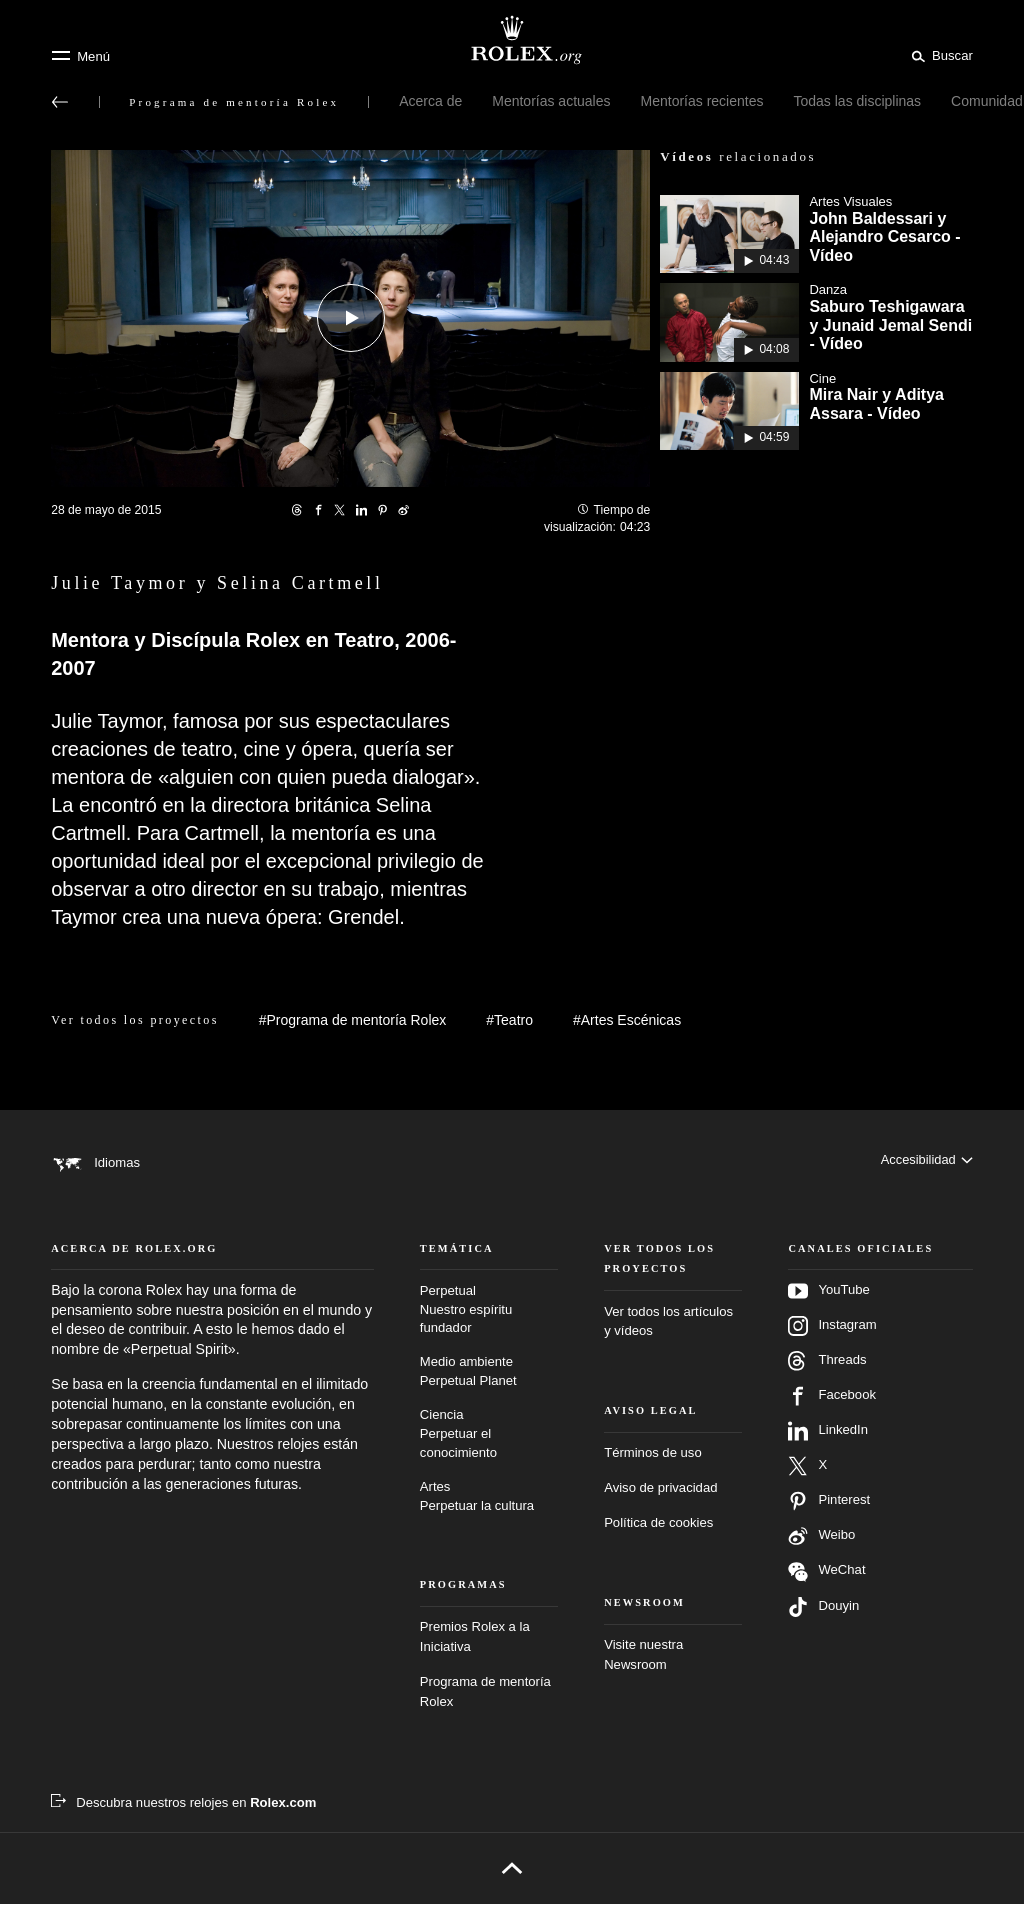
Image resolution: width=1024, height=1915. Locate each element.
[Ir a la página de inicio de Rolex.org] (512, 40)
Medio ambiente (489, 1383)
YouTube (828, 1302)
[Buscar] (939, 55)
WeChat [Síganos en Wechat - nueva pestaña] (826, 1582)
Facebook (832, 1407)
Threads (827, 1372)
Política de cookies (658, 1533)
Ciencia (489, 1445)
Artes (489, 1508)
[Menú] (80, 56)
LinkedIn (828, 1442)
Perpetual (489, 1321)
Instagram (832, 1337)
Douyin (823, 1618)
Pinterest (829, 1512)
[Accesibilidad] (925, 1162)
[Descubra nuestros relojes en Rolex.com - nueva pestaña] (183, 1813)
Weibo (821, 1547)
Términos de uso (653, 1463)
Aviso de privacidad (660, 1498)
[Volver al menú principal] (60, 102)
